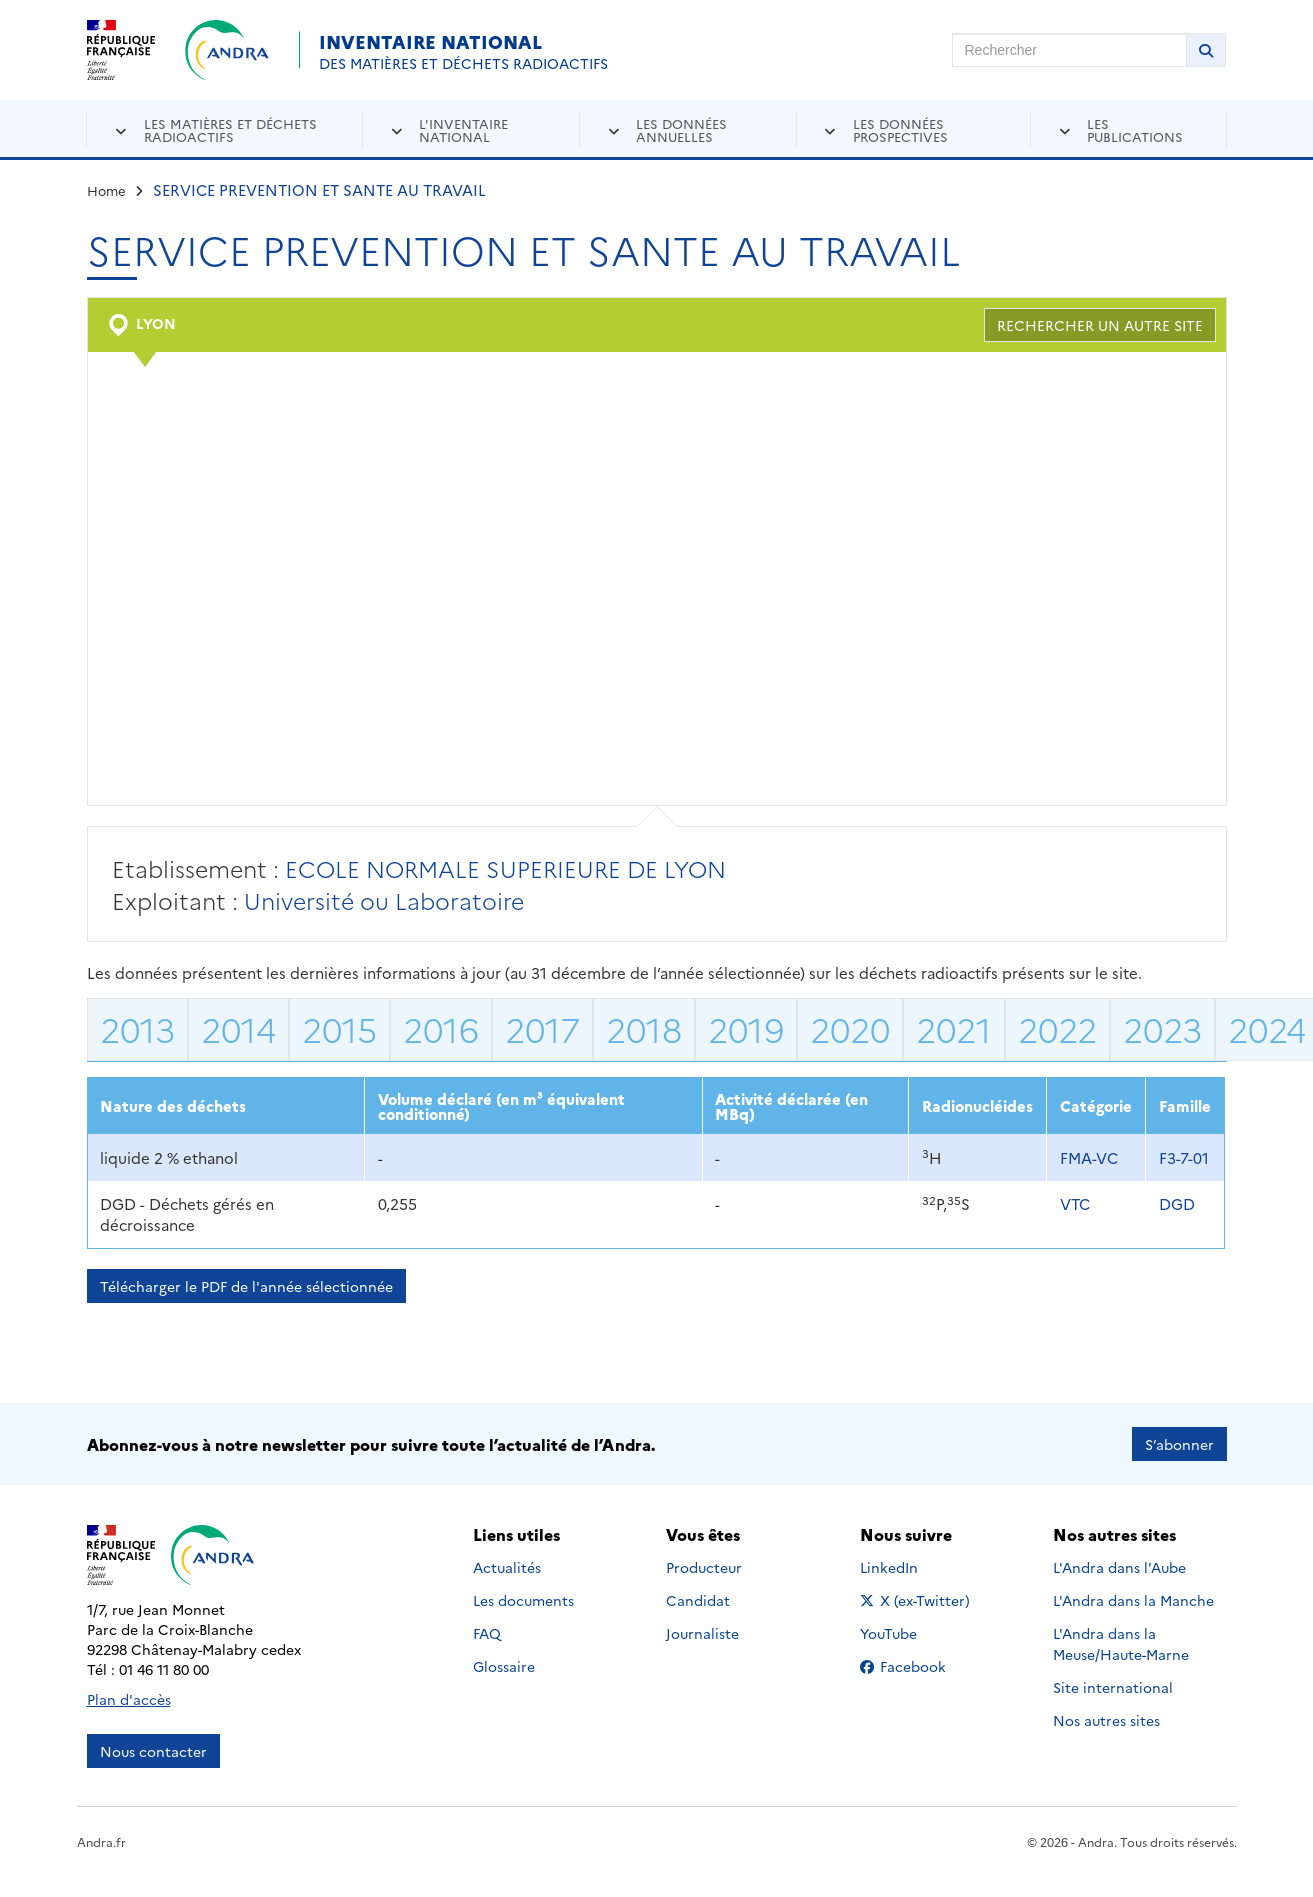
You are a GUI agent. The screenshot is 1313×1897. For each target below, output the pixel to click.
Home (106, 190)
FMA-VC (1089, 1157)
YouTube (910, 1633)
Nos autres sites (1106, 1720)
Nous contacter (153, 1751)
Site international (1113, 1687)
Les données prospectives (900, 129)
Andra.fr (101, 1841)
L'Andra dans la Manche (1133, 1600)
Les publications (1135, 129)
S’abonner (1179, 1444)
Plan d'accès (129, 1699)
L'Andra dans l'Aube (1119, 1567)
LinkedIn (910, 1567)
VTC (1075, 1203)
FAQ (487, 1633)
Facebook (918, 1666)
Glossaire (504, 1666)
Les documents (523, 1600)
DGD (1177, 1203)
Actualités (507, 1567)
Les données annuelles (681, 129)
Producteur (704, 1567)
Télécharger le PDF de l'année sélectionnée (246, 1286)
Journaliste (702, 1633)
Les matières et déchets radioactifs (230, 129)
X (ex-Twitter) (918, 1600)
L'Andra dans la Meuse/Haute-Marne (1121, 1643)
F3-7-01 (1184, 1157)
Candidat (698, 1600)
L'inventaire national (463, 129)
